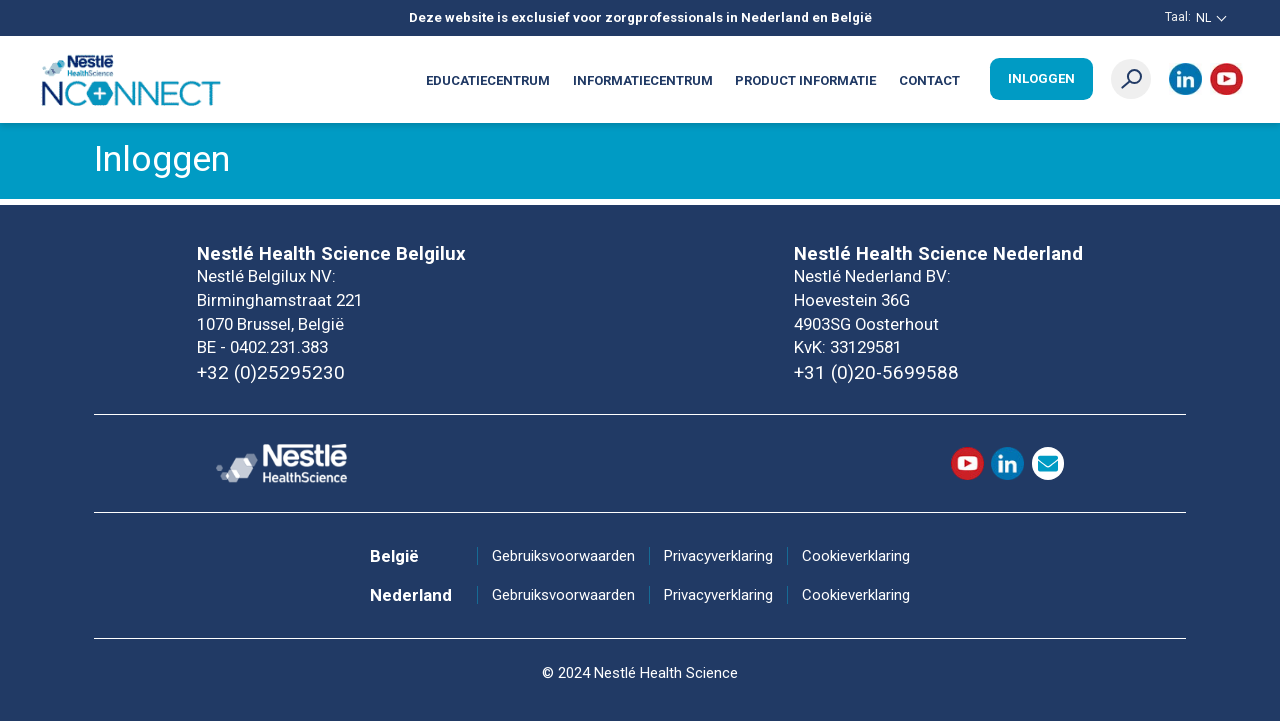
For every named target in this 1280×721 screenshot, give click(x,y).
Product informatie (805, 80)
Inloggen (1041, 78)
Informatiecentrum (643, 80)
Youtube (1226, 79)
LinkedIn (1185, 79)
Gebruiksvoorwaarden (563, 556)
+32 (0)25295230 (271, 373)
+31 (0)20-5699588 (876, 373)
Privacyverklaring (718, 556)
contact (1048, 463)
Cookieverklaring (856, 556)
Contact (929, 80)
